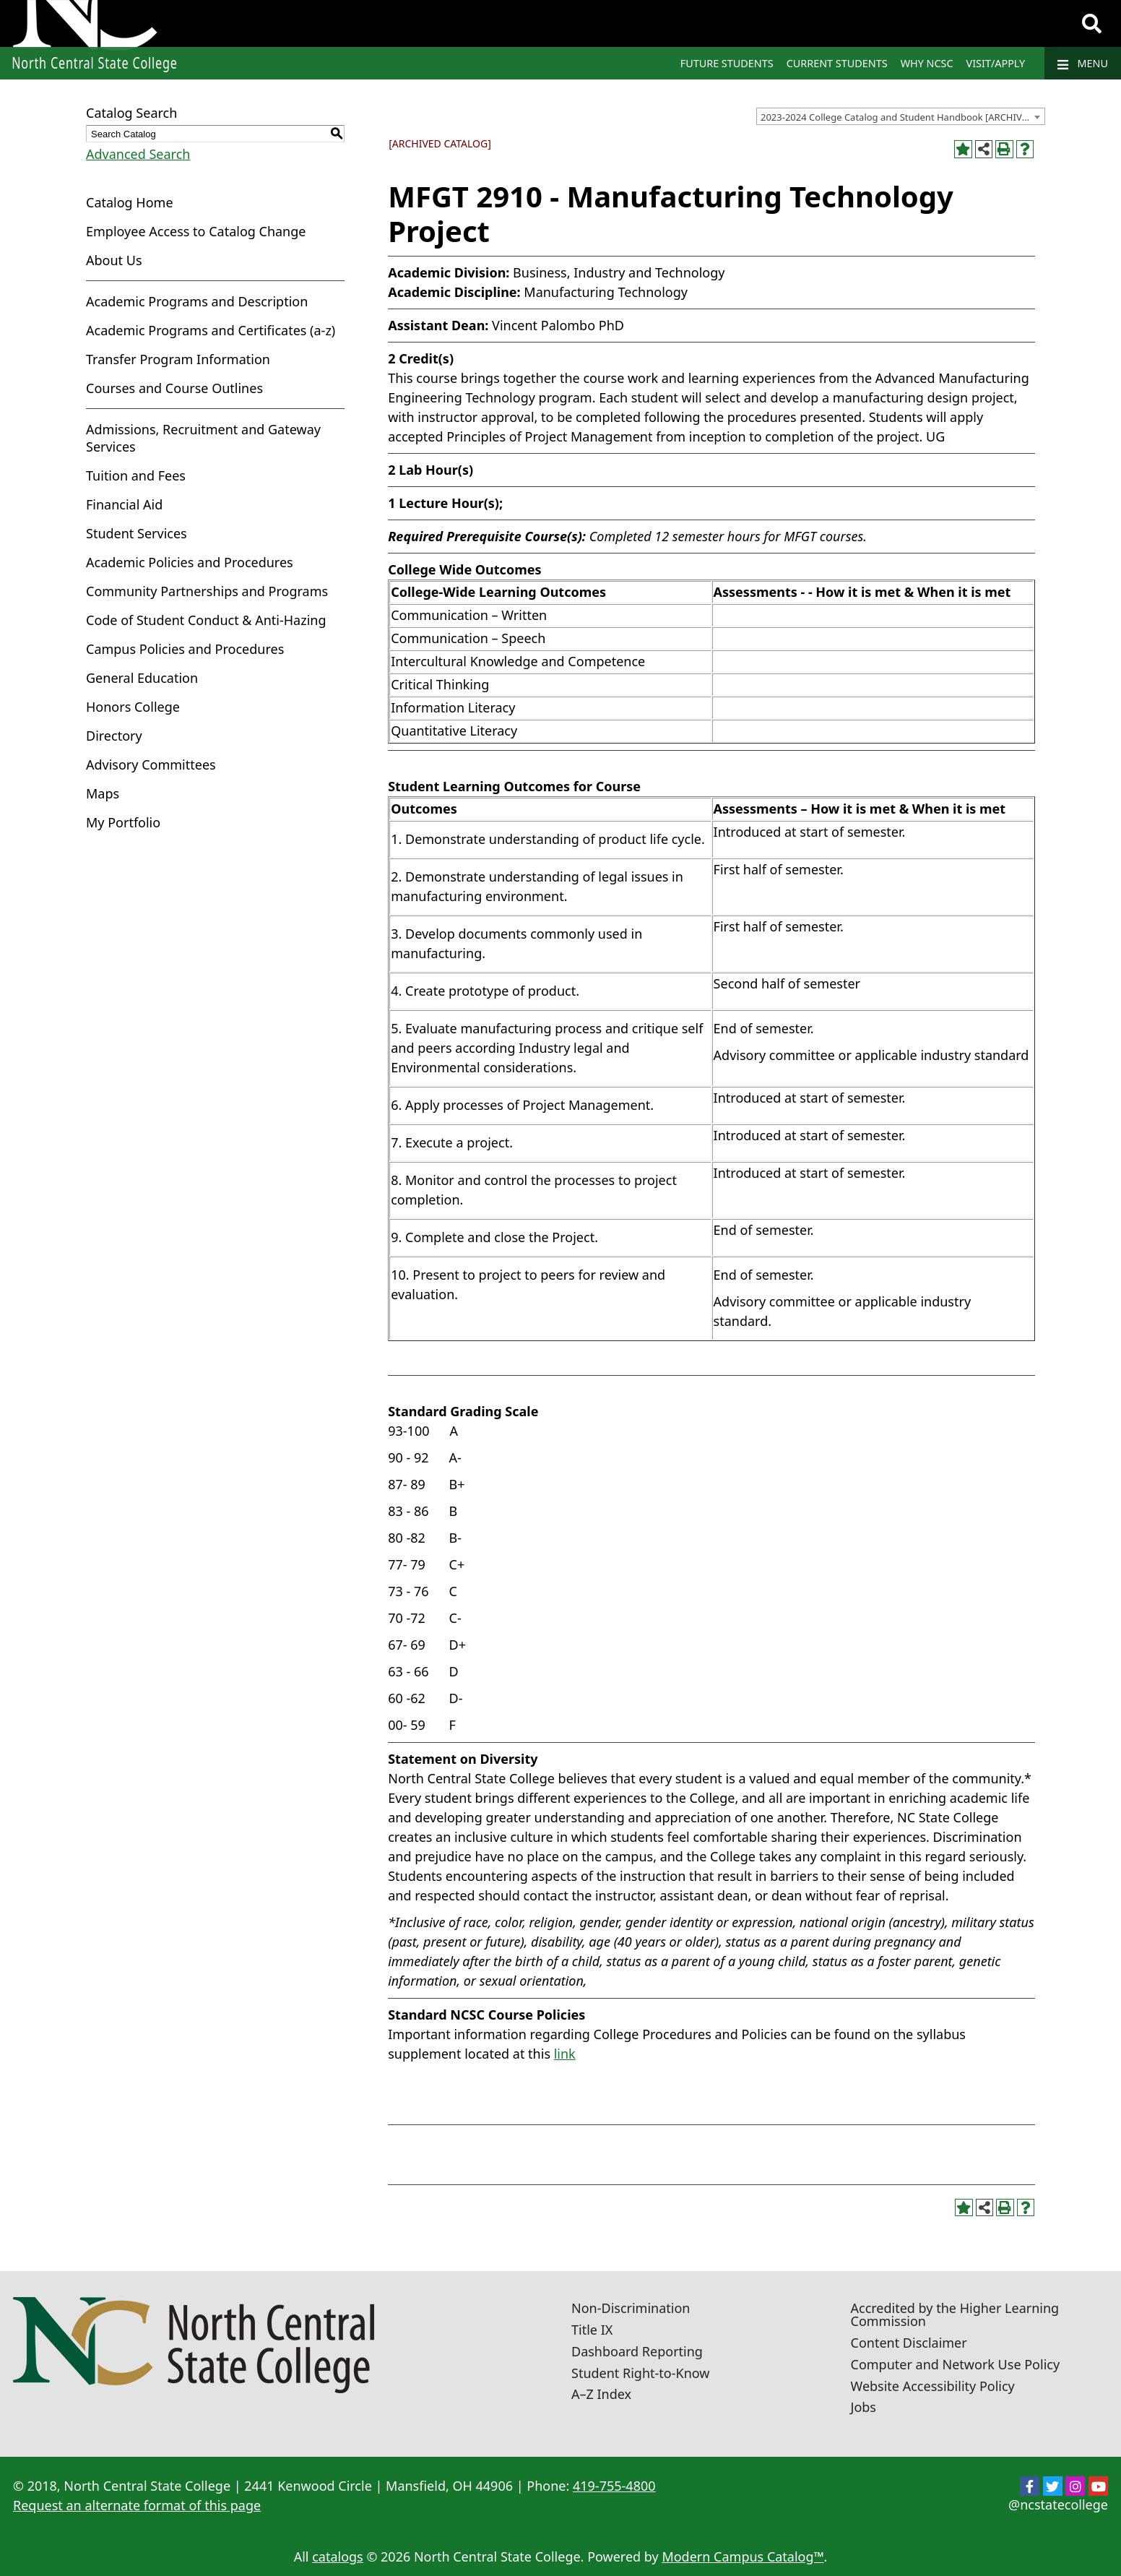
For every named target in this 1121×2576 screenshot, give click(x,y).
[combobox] (900, 116)
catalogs (337, 2556)
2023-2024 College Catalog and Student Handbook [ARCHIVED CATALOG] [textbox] (902, 117)
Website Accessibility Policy (933, 2386)
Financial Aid (124, 504)
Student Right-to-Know (640, 2373)
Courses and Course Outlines (174, 388)
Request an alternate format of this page (137, 2505)
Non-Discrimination (630, 2308)
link (565, 2053)
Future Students (727, 63)
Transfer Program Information (178, 359)
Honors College (133, 706)
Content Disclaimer (909, 2342)
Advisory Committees (151, 764)
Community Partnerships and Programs (207, 591)
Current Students (837, 63)
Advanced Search (138, 154)
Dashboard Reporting (637, 2351)
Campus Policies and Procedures (185, 649)
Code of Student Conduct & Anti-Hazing (206, 620)
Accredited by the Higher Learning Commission (955, 2314)
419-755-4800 (614, 2485)
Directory (114, 735)
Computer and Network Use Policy (955, 2364)
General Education (142, 677)
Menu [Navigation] (1082, 63)
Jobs (864, 2407)
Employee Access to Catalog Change (196, 231)
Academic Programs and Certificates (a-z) (210, 330)
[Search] (1091, 24)
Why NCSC (927, 63)
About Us (114, 260)
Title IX (592, 2329)
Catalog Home (129, 202)
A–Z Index (601, 2394)
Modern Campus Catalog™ (742, 2556)
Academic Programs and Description (197, 301)
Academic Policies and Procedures (189, 562)
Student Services (136, 533)
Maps (102, 793)
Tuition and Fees (136, 475)
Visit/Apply (996, 63)
